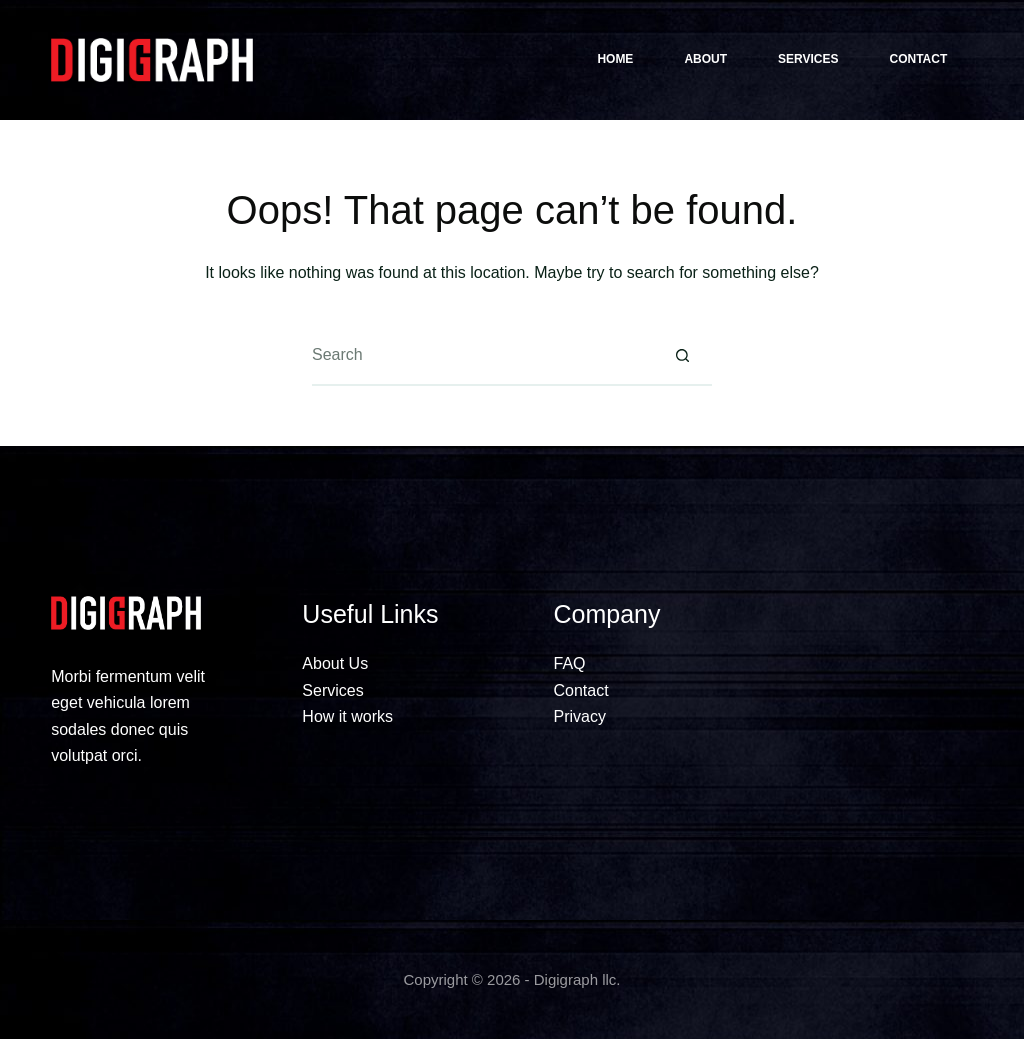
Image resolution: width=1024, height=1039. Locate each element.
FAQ (570, 663)
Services (808, 59)
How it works (347, 716)
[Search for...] (482, 356)
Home (615, 59)
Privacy (580, 716)
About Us (335, 663)
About (705, 59)
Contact (919, 59)
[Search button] (682, 356)
